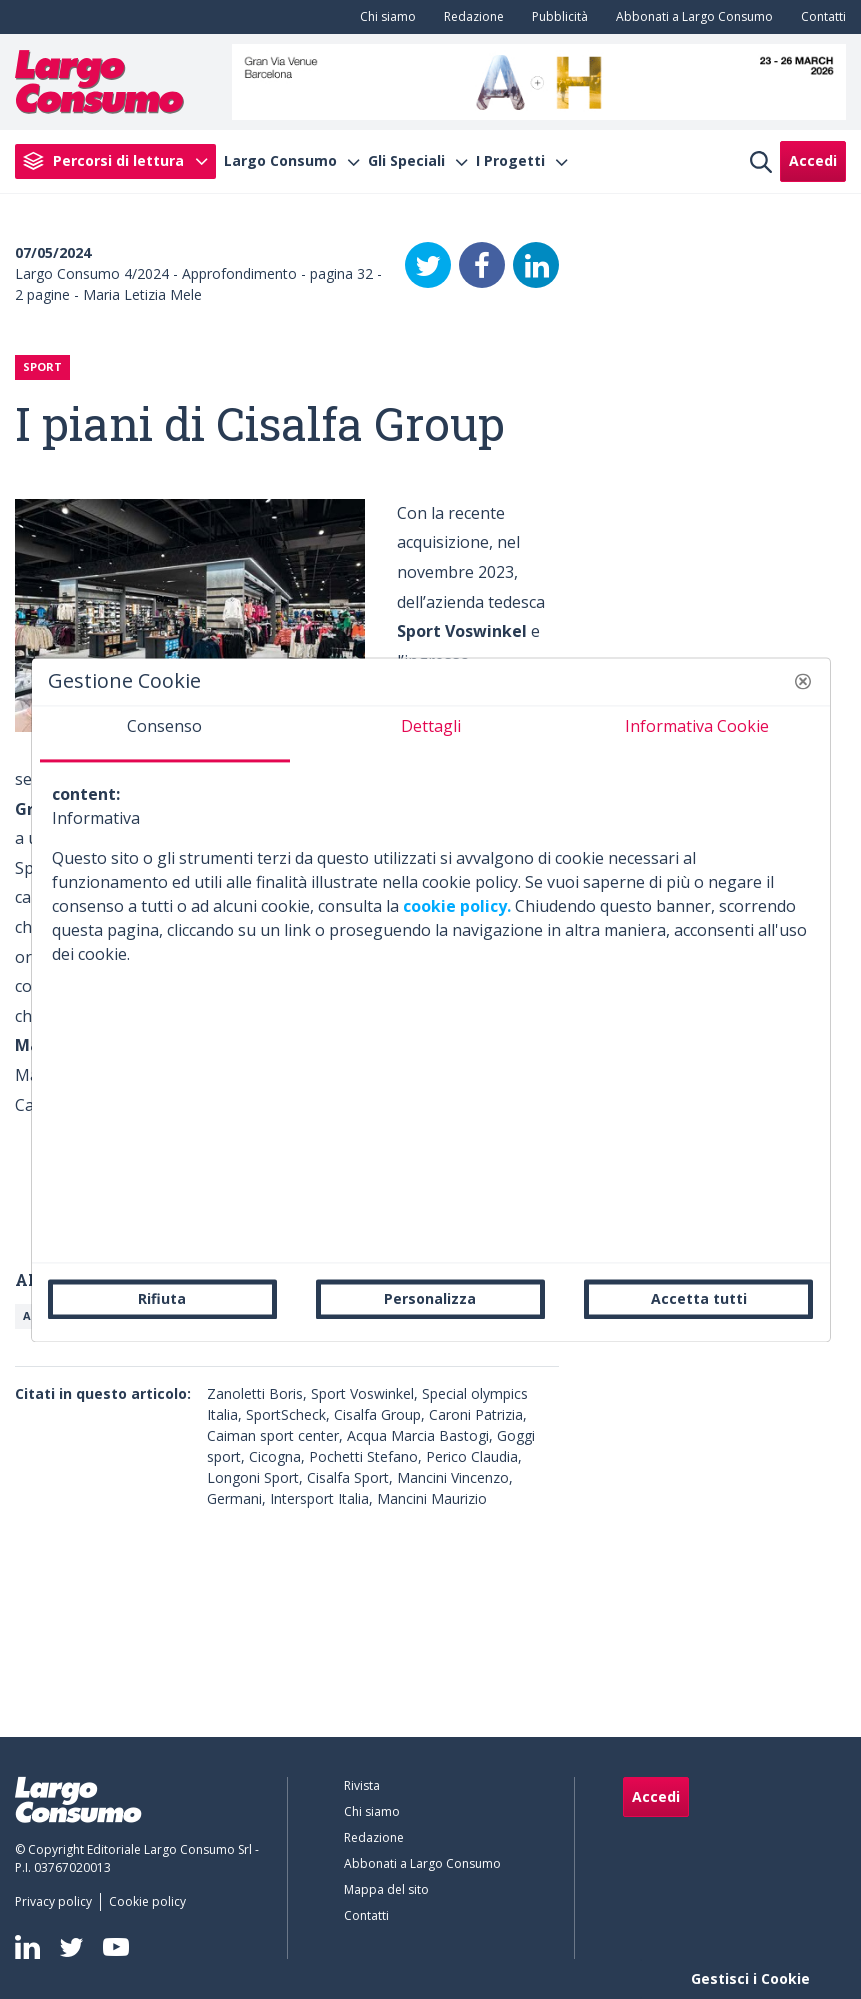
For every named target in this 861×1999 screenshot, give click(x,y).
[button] (803, 681)
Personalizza (430, 1298)
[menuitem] (384, 17)
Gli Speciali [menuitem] (406, 161)
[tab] (165, 734)
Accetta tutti (699, 1298)
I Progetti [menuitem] (510, 161)
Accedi (813, 160)
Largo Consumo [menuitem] (280, 161)
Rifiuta (162, 1298)
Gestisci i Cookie (750, 1978)
